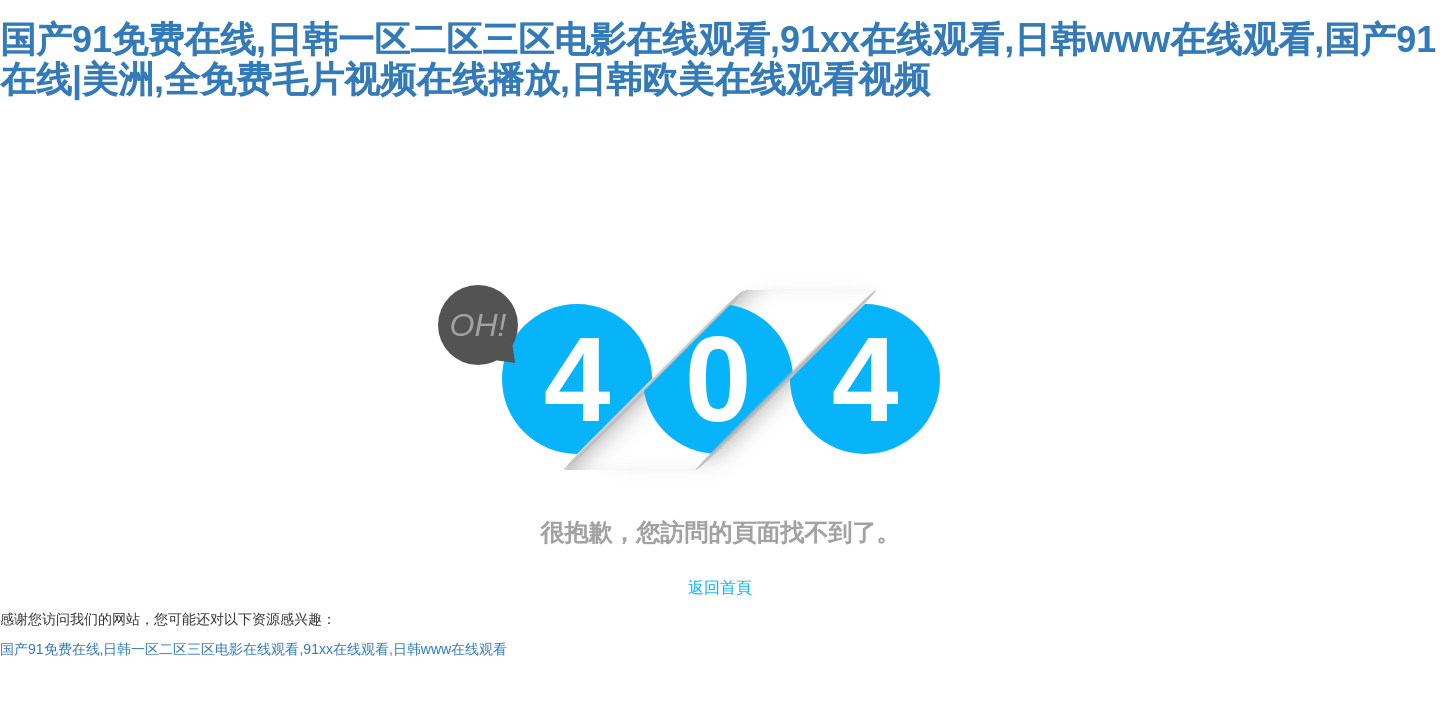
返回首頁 (720, 587)
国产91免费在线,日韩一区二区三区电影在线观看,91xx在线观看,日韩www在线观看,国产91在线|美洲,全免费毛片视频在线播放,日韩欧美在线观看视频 (718, 59)
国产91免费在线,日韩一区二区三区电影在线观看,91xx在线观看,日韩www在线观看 (253, 649)
